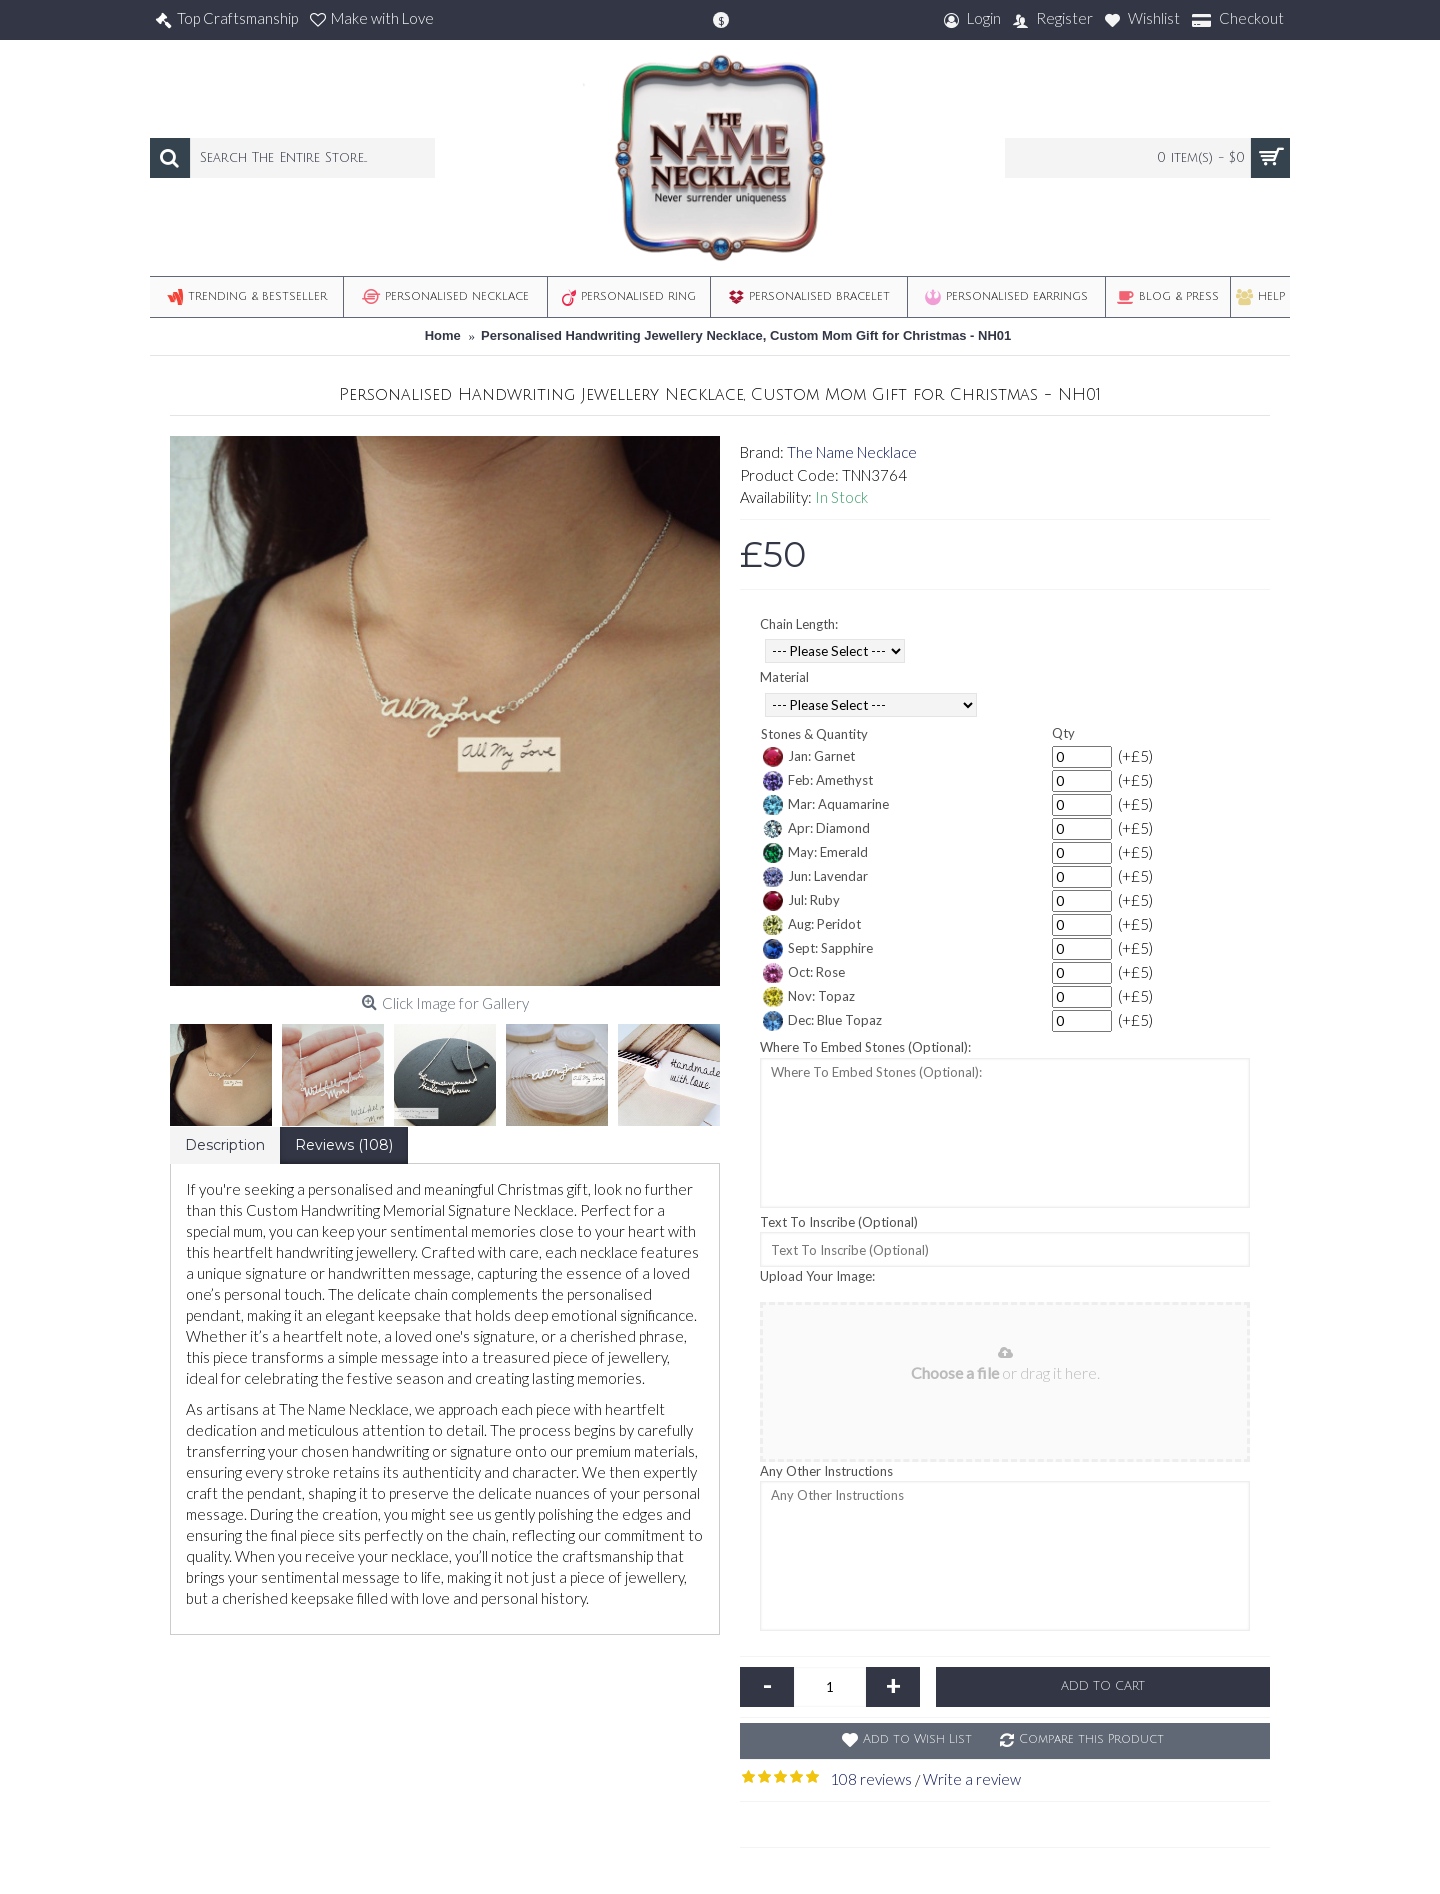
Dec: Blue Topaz (822, 1021)
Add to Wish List (917, 1739)
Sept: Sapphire (818, 949)
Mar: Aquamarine (826, 805)
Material (784, 677)
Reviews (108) (344, 1145)
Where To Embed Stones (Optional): (865, 1047)
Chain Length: (799, 624)
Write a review (972, 1779)
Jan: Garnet (809, 757)
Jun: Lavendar (815, 877)
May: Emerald (815, 853)
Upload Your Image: (817, 1276)
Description (225, 1145)
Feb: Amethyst (818, 781)
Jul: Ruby (801, 901)
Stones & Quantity (814, 734)
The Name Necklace (852, 452)
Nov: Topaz (809, 997)
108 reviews (871, 1779)
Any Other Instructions (826, 1471)
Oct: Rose (804, 973)
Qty (1063, 733)
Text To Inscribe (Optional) (839, 1222)
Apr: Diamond (816, 829)
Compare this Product (1091, 1739)
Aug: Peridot (812, 925)
